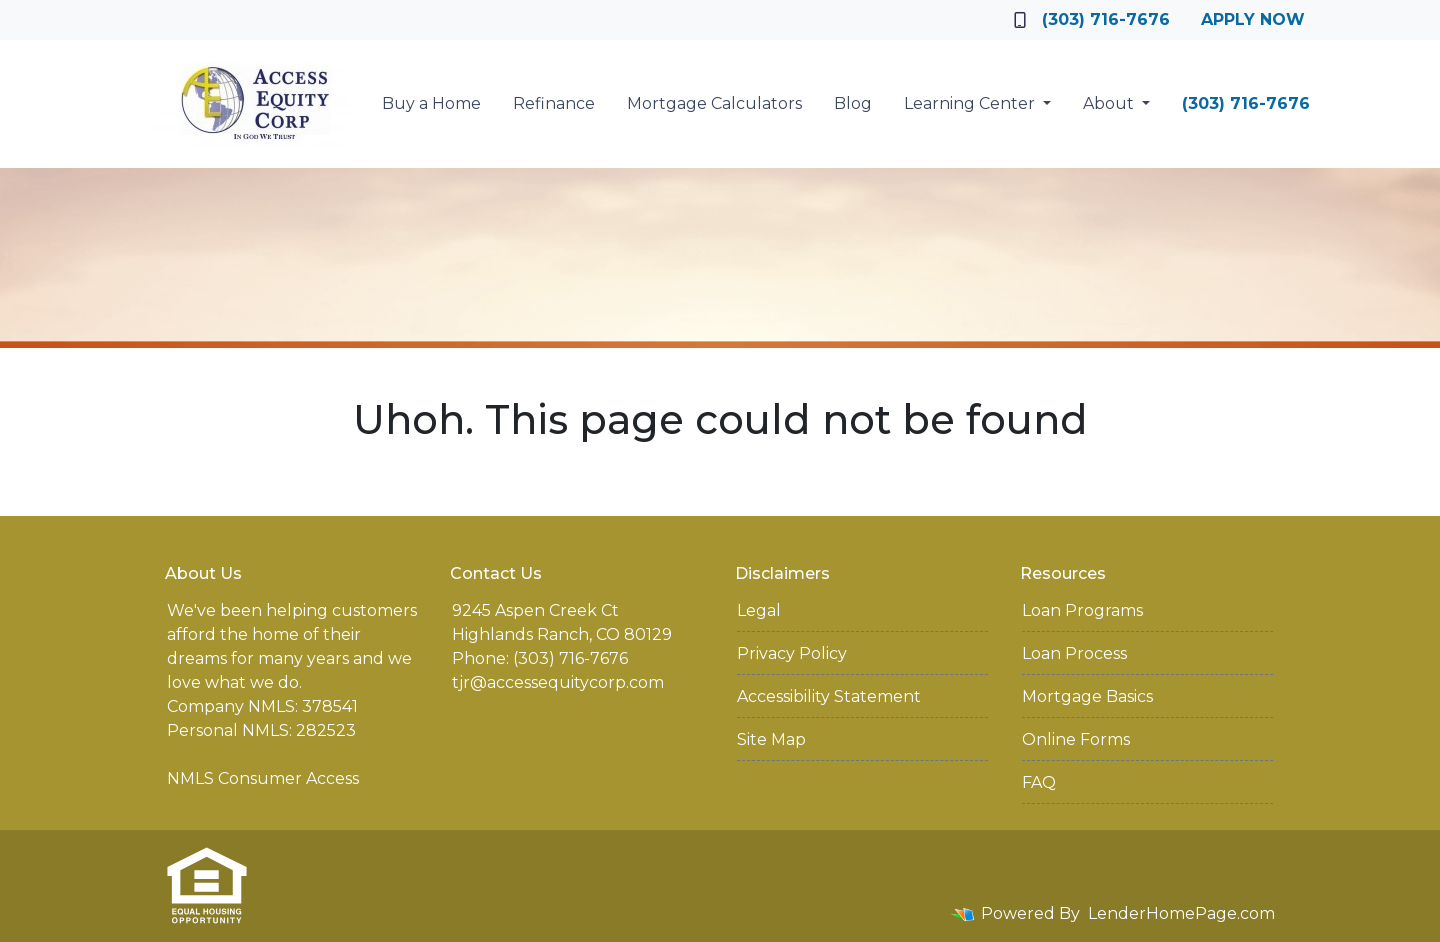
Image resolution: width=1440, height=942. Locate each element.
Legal (759, 610)
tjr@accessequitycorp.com (558, 682)
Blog (853, 103)
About (1110, 103)
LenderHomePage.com (1181, 913)
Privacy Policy (792, 653)
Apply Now (1253, 19)
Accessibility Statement (829, 696)
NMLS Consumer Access (263, 778)
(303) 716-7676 (1092, 19)
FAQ (1039, 782)
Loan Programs (1082, 610)
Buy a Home (431, 103)
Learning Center (971, 103)
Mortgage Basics (1087, 696)
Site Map (771, 739)
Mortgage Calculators (714, 103)
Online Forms (1076, 739)
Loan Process (1074, 653)
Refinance (554, 103)
